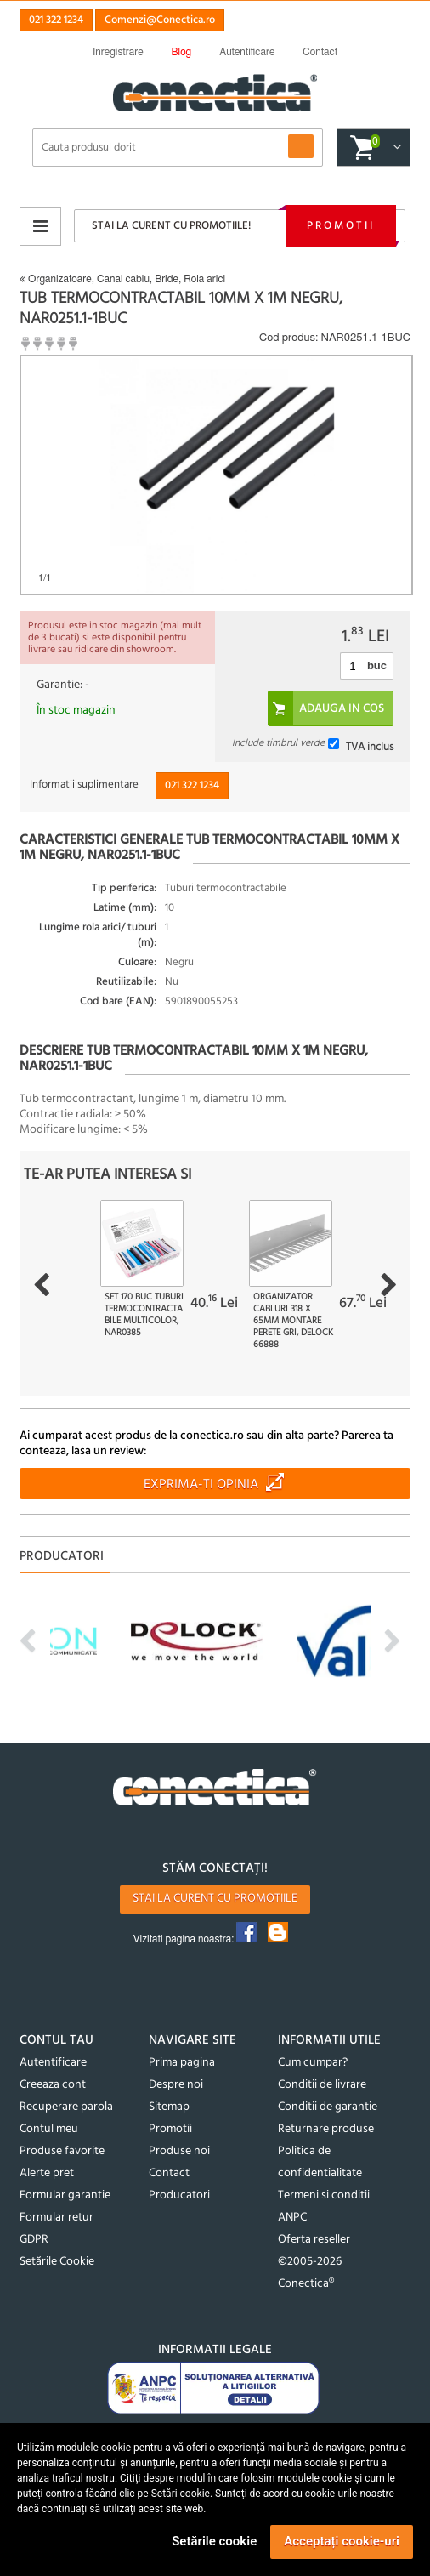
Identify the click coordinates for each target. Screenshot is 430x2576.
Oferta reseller (314, 2239)
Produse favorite (62, 2151)
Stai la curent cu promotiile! (171, 226)
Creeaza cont (53, 2085)
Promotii (341, 226)
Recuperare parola (66, 2107)
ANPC (292, 2217)
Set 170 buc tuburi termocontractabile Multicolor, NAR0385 (144, 1315)
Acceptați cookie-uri (341, 2541)
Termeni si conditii (324, 2195)
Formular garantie (65, 2195)
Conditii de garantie (327, 2107)
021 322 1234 (56, 20)
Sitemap (169, 2107)
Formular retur (56, 2217)
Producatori (179, 2195)
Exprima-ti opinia (201, 1485)
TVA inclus (369, 746)
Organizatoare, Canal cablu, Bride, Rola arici (122, 279)
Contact (169, 2173)
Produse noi (179, 2151)
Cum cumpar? (313, 2063)
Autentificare (53, 2063)
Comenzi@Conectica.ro (160, 20)
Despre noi (176, 2085)
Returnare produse (326, 2129)
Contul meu (49, 2129)
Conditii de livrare (322, 2085)
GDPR (34, 2239)
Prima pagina (182, 2063)
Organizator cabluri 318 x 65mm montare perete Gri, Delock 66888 (293, 1321)
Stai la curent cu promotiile (215, 1898)
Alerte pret (47, 2173)
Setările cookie (214, 2541)
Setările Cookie (57, 2262)
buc (377, 665)
